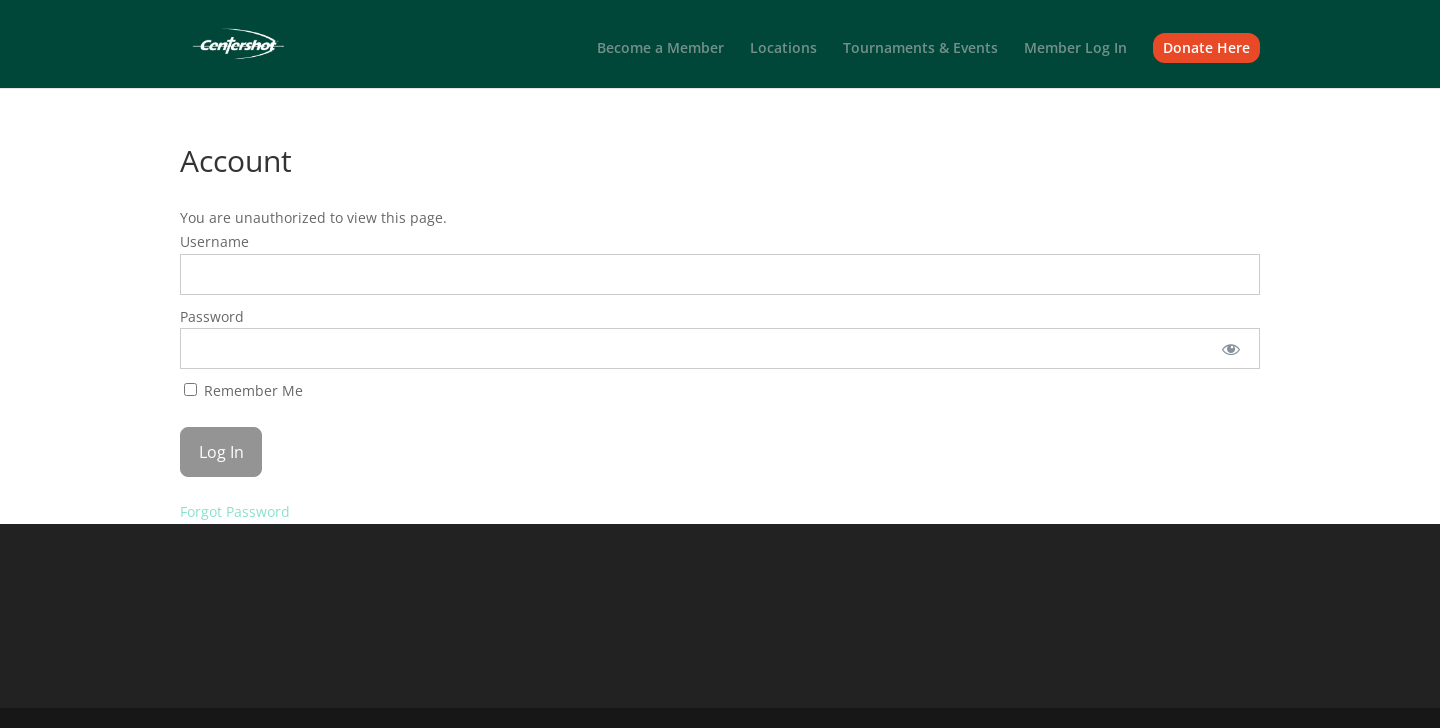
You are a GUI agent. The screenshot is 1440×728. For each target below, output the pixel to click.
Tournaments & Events (920, 49)
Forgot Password (235, 511)
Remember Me (243, 390)
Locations (783, 49)
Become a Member (660, 49)
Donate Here (1206, 47)
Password (212, 316)
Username (214, 241)
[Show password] (1231, 348)
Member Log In (1075, 49)
